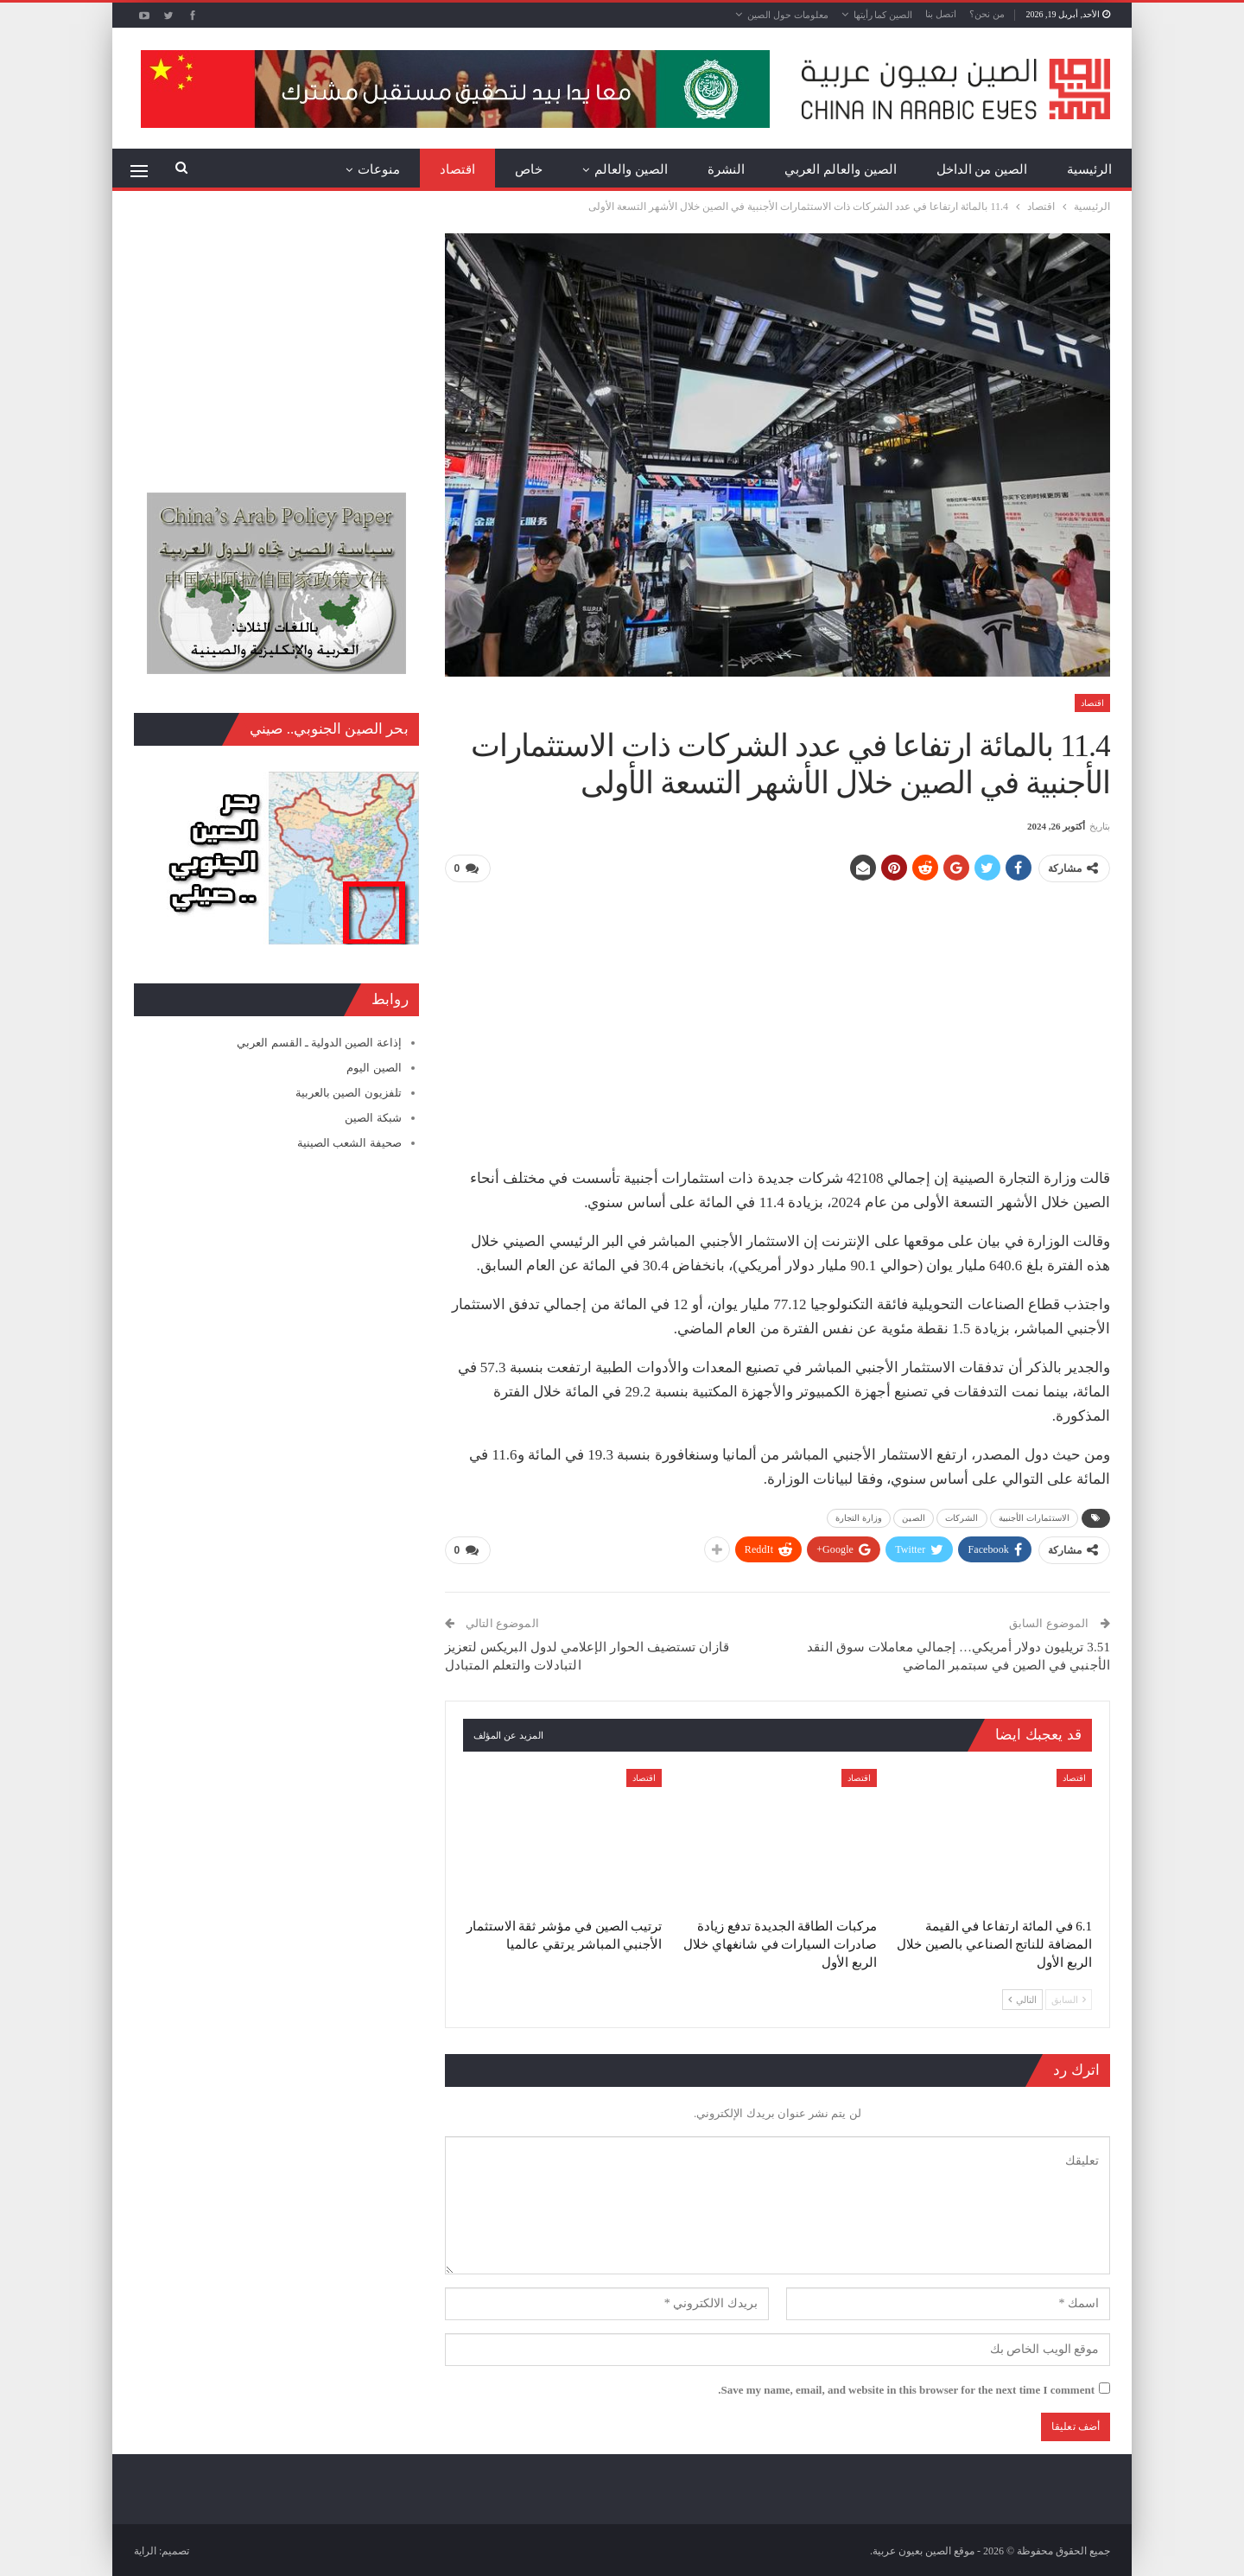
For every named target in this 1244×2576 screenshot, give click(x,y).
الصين (913, 1517)
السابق (1068, 1999)
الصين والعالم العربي (840, 169)
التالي (1022, 1999)
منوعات (379, 169)
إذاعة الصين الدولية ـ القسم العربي (319, 1042)
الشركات (962, 1517)
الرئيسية (1089, 169)
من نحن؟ (987, 14)
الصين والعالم (631, 169)
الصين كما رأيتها (883, 15)
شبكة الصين (373, 1117)
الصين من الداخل (982, 169)
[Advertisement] (777, 1018)
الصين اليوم (373, 1067)
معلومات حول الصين (787, 15)
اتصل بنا (940, 14)
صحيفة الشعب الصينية (349, 1142)
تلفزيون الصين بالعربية (348, 1092)
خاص (529, 169)
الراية (145, 2549)
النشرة (726, 169)
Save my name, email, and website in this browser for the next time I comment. (906, 2388)
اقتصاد (457, 169)
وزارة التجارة (859, 1517)
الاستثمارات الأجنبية (1034, 1517)
